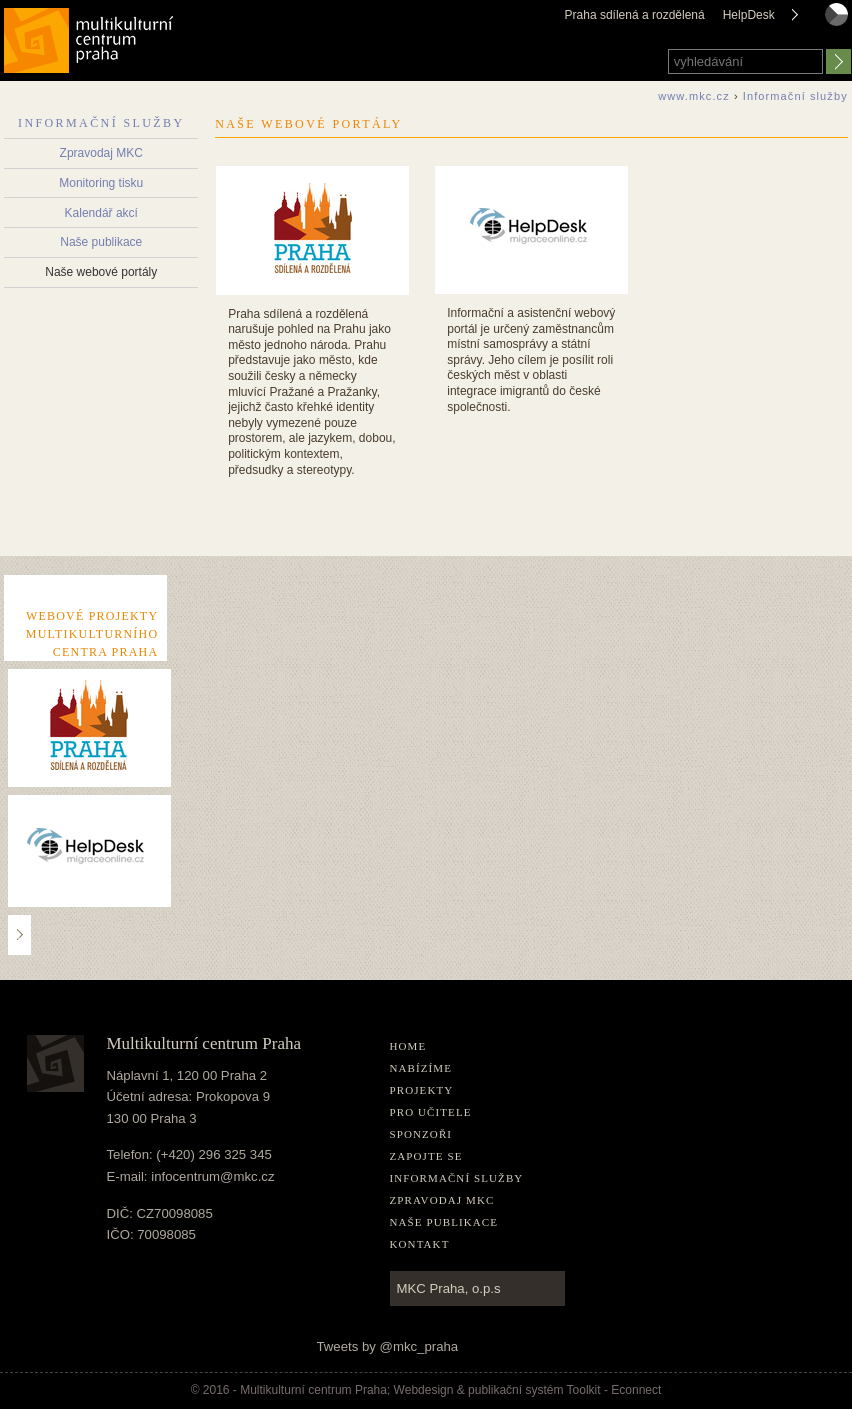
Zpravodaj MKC (101, 153)
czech (836, 33)
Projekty (422, 1090)
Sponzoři (421, 1134)
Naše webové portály (101, 272)
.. (20, 934)
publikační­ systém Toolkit (534, 1390)
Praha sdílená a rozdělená (635, 15)
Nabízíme (421, 1068)
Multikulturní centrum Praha (89, 36)
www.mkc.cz (694, 96)
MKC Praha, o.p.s (449, 1288)
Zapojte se (426, 1156)
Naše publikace (101, 242)
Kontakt (420, 1244)
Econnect (636, 1390)
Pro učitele (431, 1112)
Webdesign (424, 1390)
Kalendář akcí (101, 213)
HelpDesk (749, 15)
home (408, 1046)
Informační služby (101, 123)
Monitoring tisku (101, 183)
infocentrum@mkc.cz (212, 1176)
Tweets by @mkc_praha (388, 1346)
